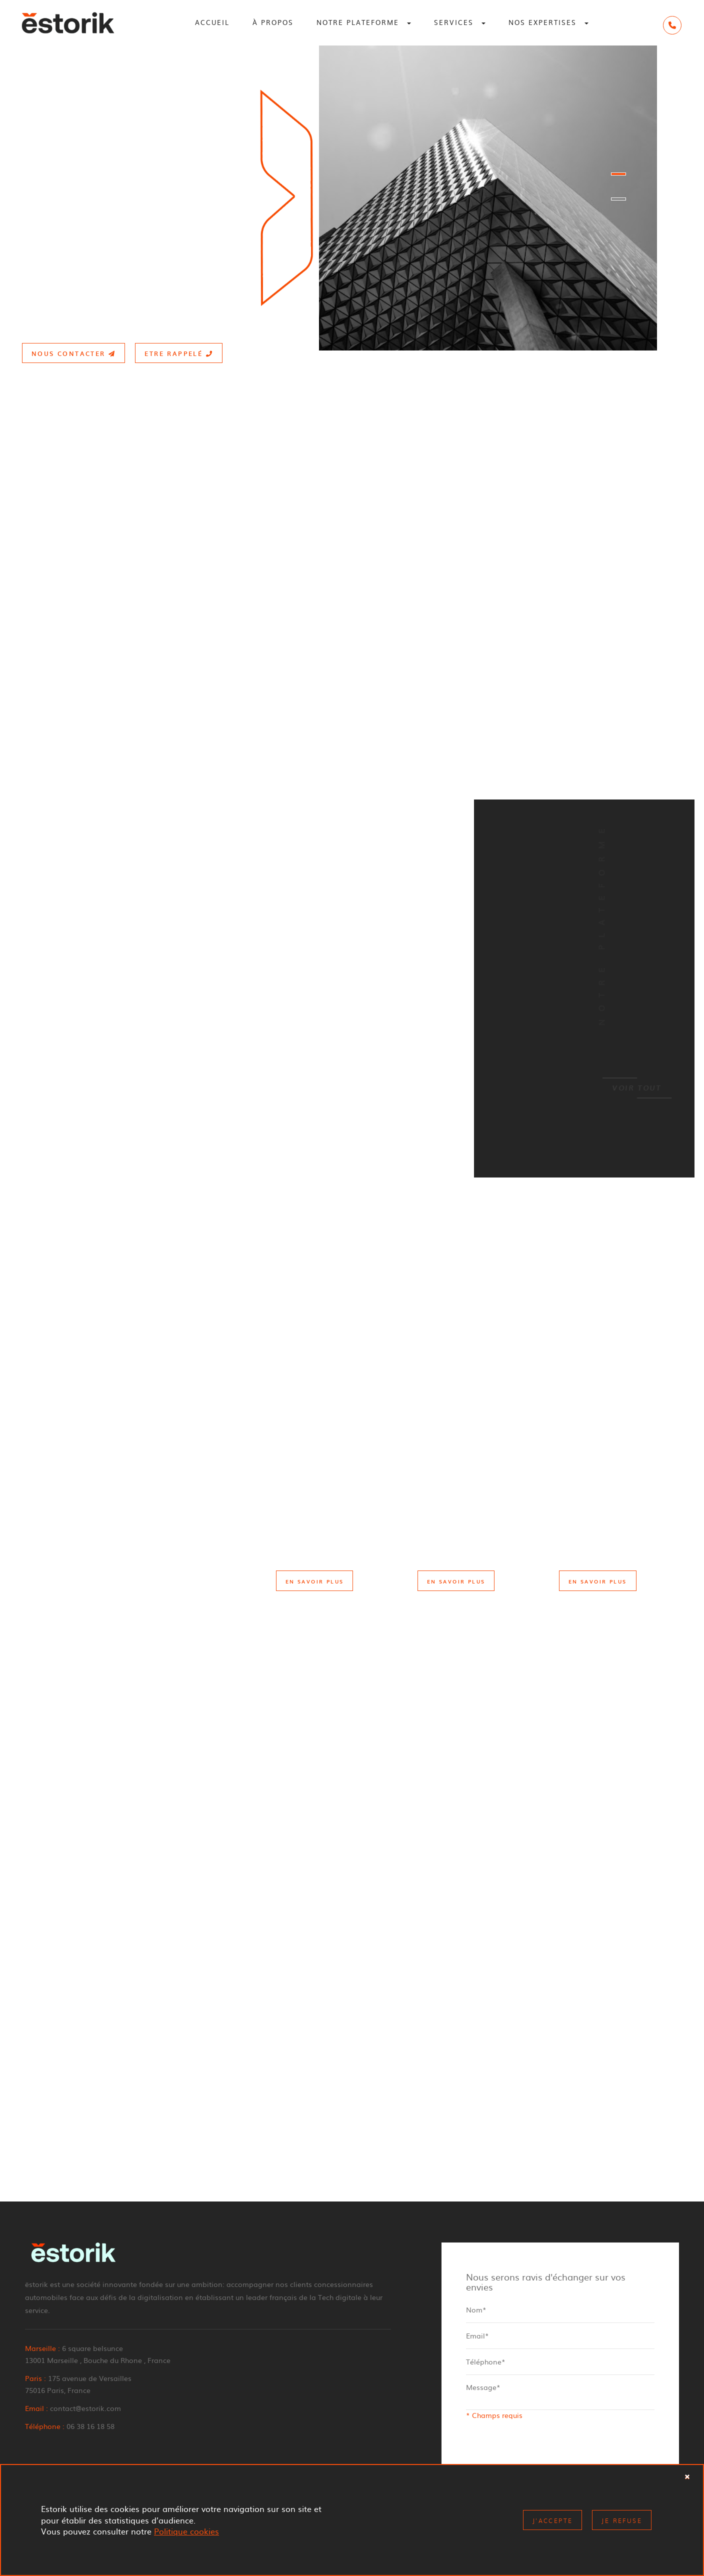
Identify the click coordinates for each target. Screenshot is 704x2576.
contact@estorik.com (85, 2408)
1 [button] (618, 174)
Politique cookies (186, 2531)
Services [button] (460, 22)
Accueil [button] (212, 22)
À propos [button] (273, 22)
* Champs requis (494, 2415)
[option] (352, 198)
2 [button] (618, 199)
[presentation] (542, 2452)
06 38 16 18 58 (90, 2426)
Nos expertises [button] (548, 22)
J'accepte (552, 2520)
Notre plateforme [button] (363, 22)
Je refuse (622, 2520)
